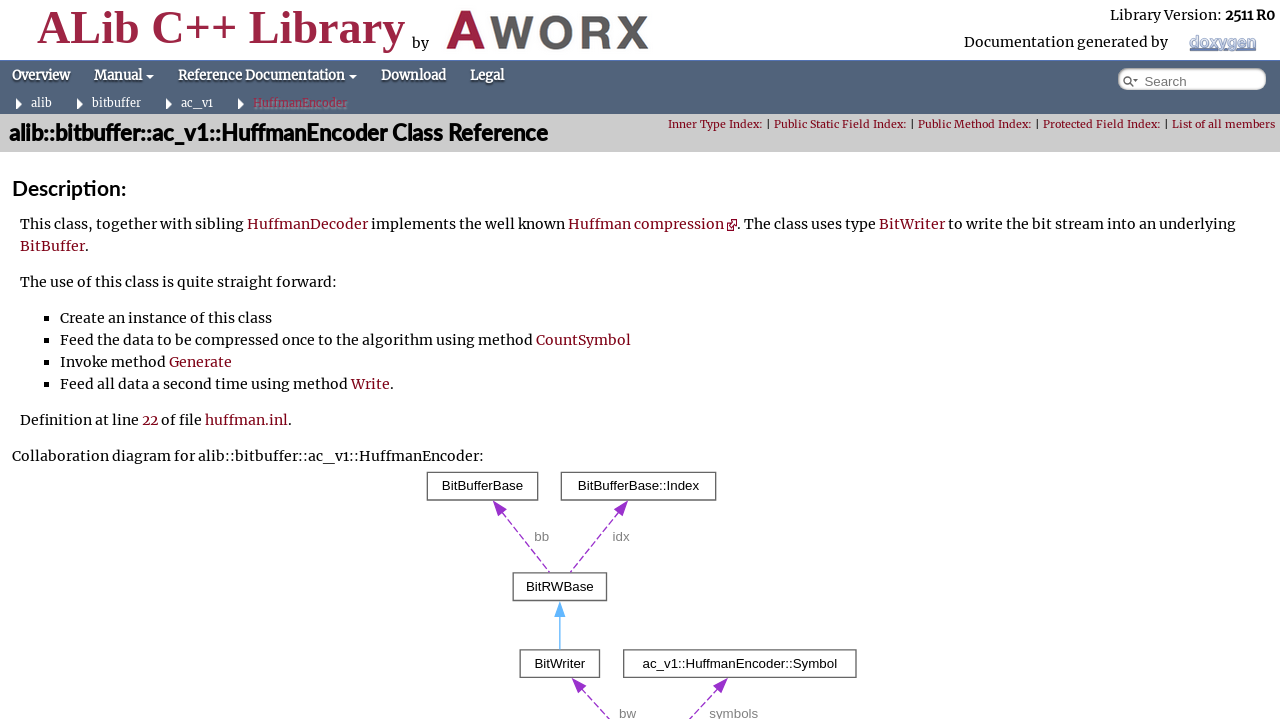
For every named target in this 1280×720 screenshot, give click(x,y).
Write (370, 384)
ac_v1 (197, 103)
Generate (200, 362)
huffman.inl (246, 420)
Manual (124, 75)
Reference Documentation (267, 75)
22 (150, 420)
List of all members (1223, 124)
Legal (487, 75)
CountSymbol (583, 340)
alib (41, 103)
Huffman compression (652, 224)
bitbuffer (116, 103)
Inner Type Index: (715, 124)
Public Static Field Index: (840, 124)
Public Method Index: (975, 124)
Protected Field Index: (1102, 124)
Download (413, 75)
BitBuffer (52, 246)
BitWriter (912, 224)
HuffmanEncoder (300, 103)
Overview (41, 75)
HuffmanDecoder (307, 224)
